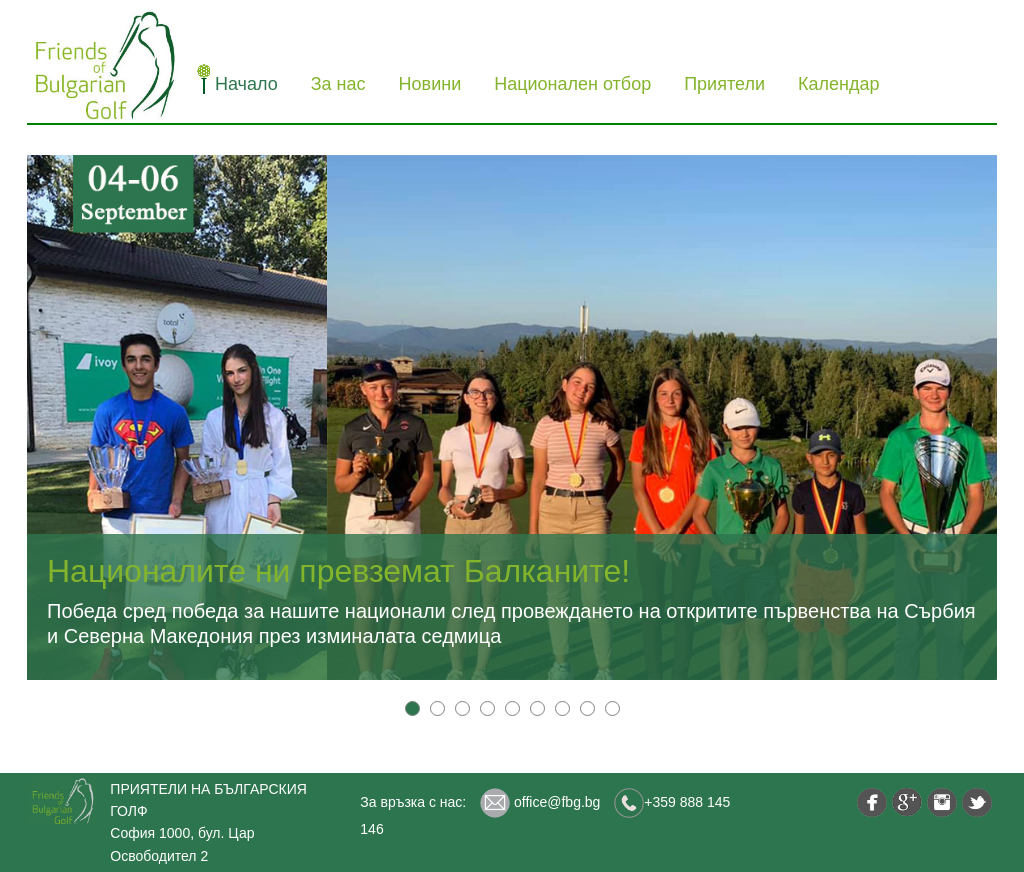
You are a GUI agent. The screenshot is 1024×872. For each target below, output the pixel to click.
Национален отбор (572, 84)
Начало (246, 84)
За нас (338, 84)
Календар (838, 84)
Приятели (724, 84)
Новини (430, 84)
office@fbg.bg (540, 802)
